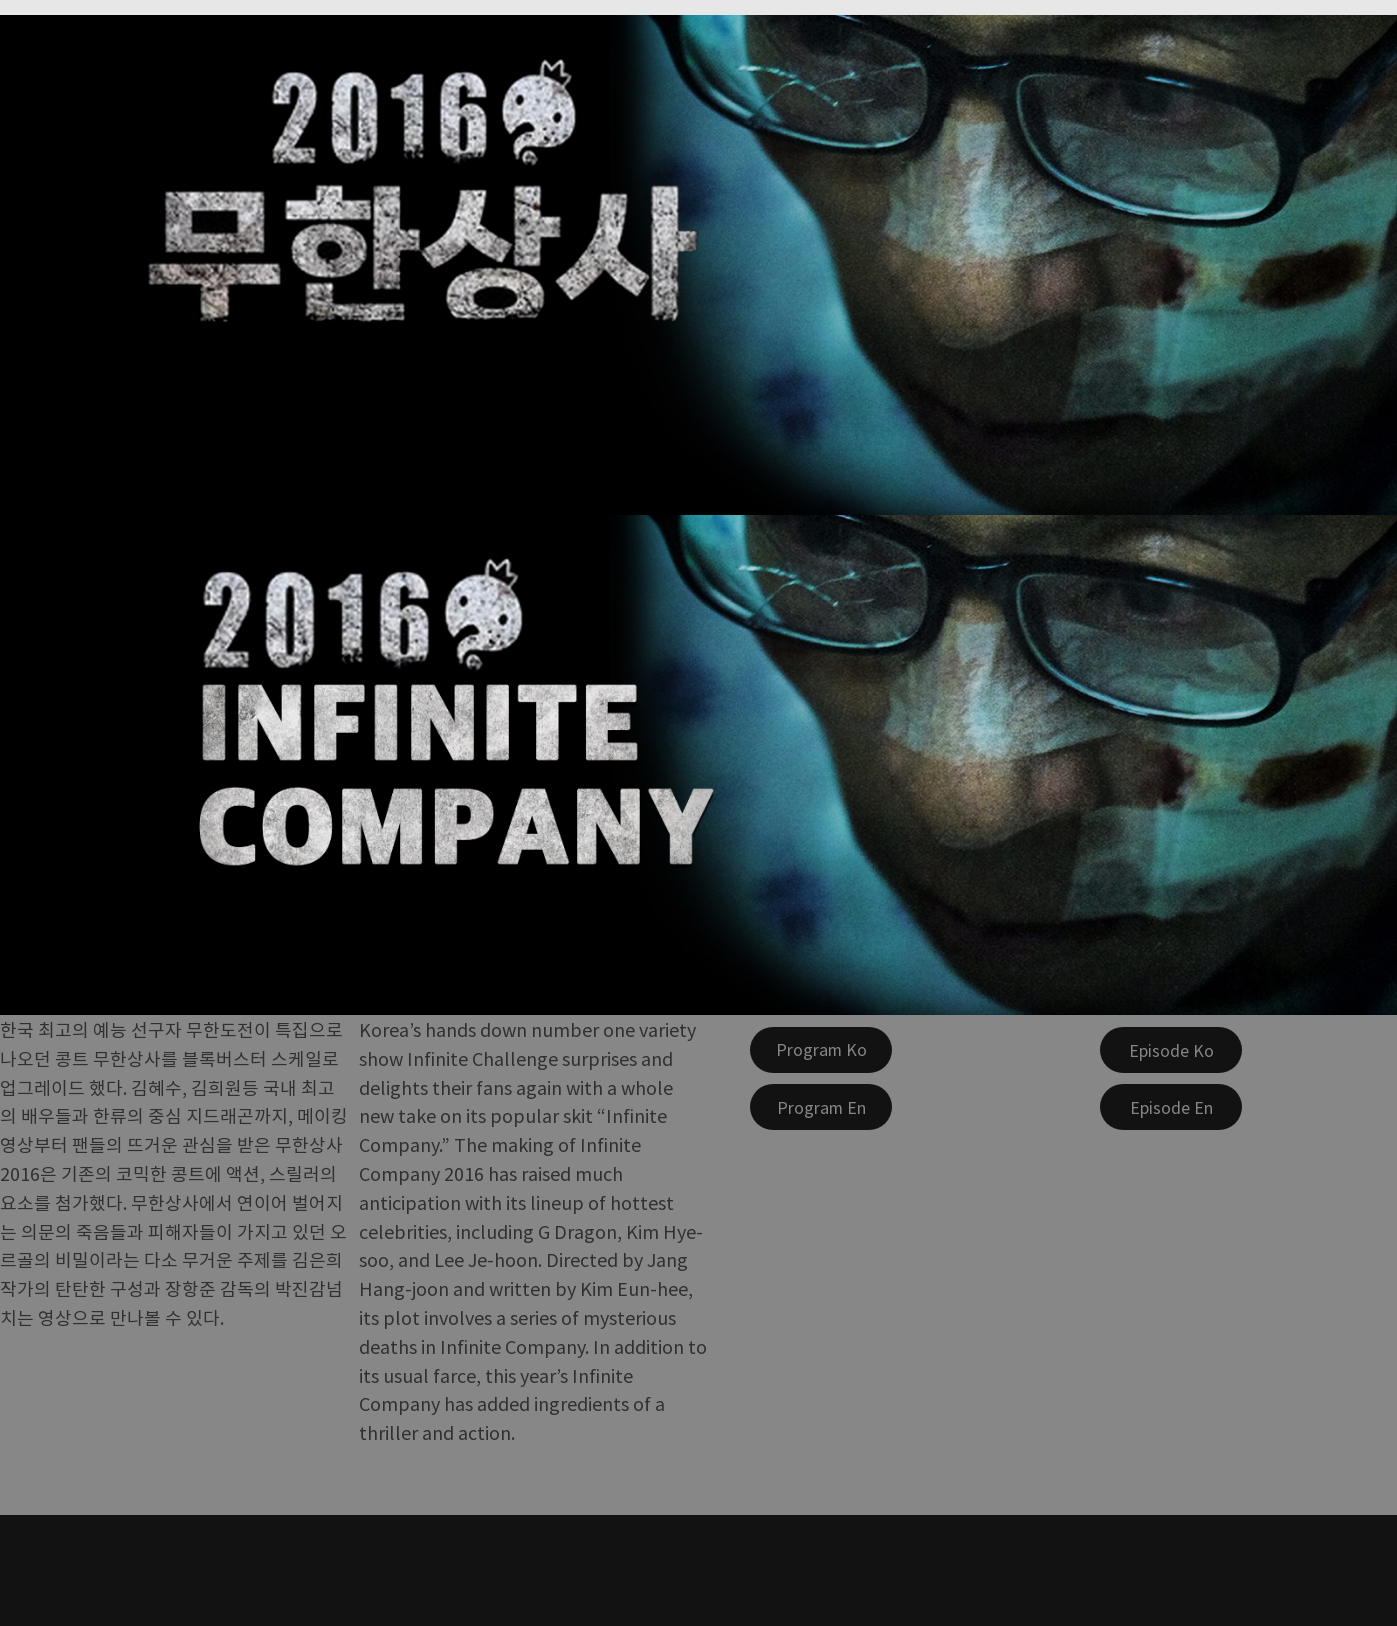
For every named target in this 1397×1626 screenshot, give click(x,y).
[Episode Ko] (1171, 1050)
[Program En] (821, 1107)
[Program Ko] (821, 1050)
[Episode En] (1171, 1107)
